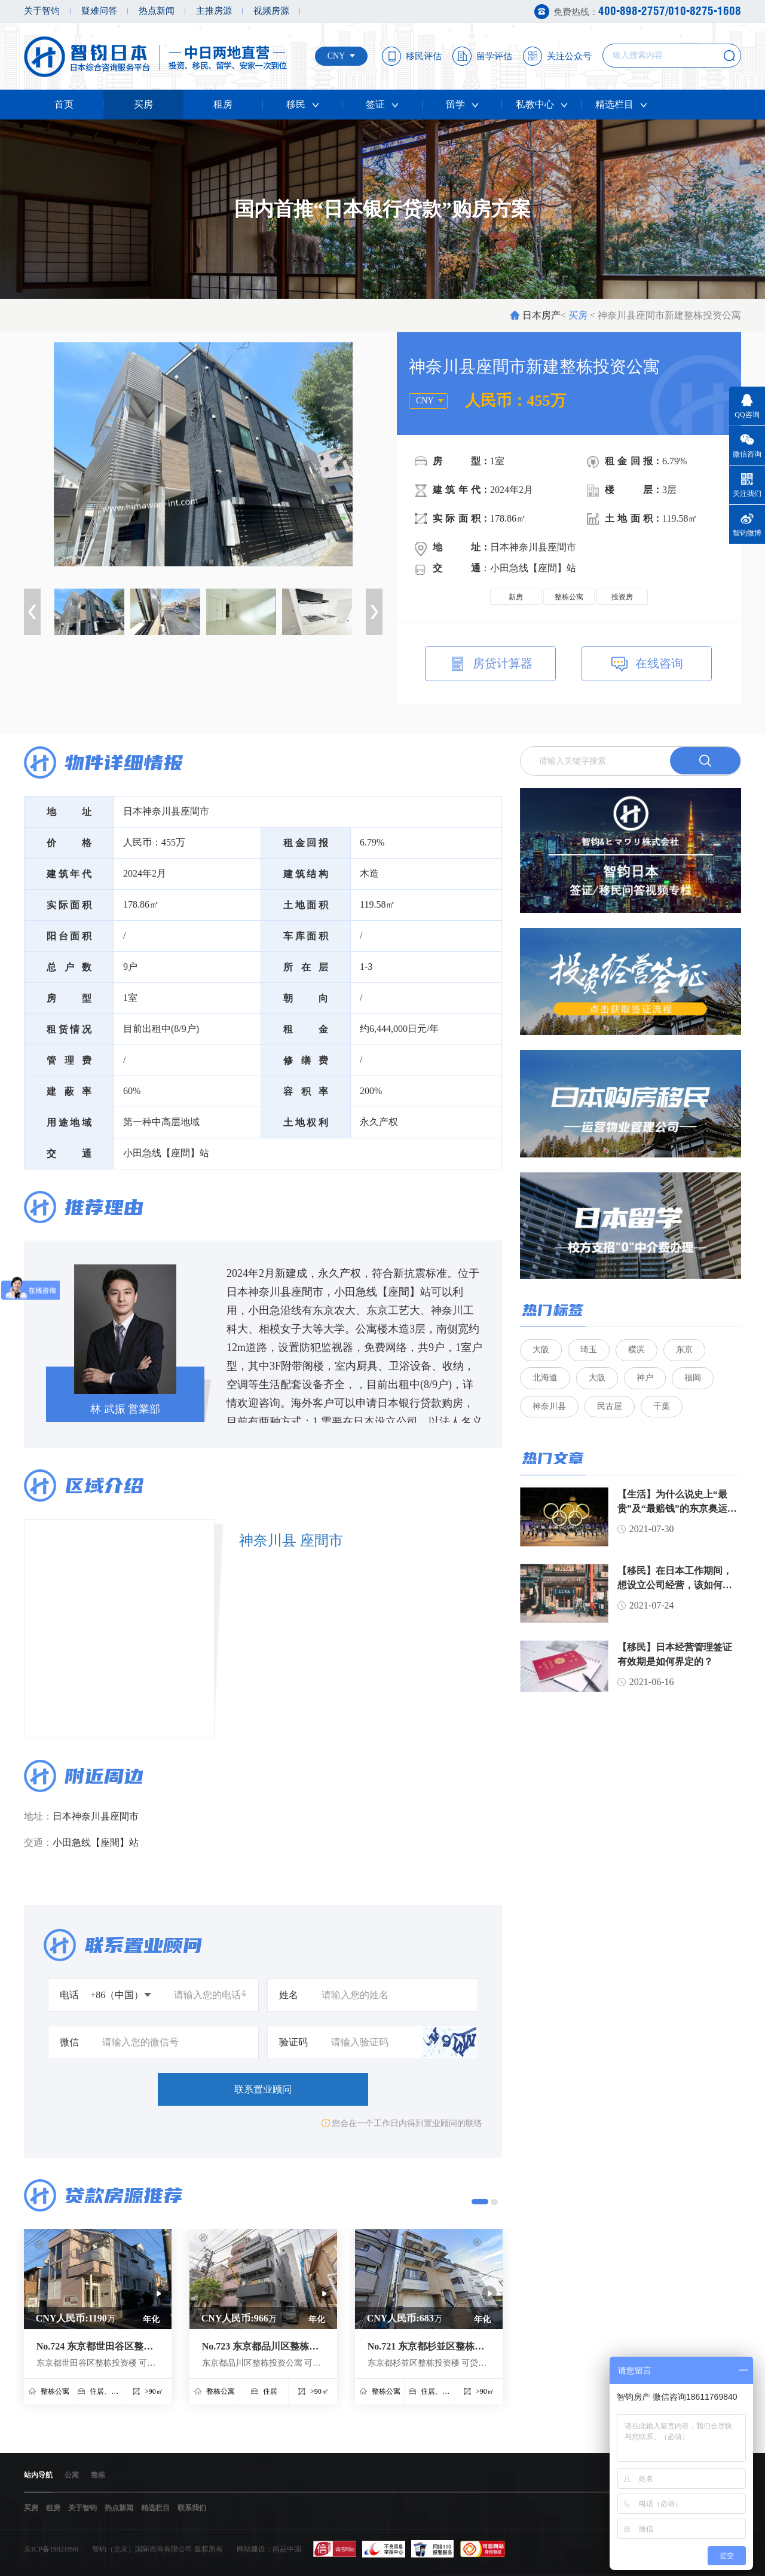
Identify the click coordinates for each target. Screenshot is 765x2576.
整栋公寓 (569, 597)
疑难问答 (99, 11)
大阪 (541, 1350)
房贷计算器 (490, 665)
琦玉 (588, 1350)
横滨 (636, 1350)
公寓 (72, 2475)
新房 (516, 597)
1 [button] (480, 2201)
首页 (64, 104)
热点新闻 (157, 11)
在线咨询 (646, 665)
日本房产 (541, 315)
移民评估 (424, 56)
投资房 (622, 597)
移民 (302, 104)
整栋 (98, 2475)
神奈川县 (549, 1407)
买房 (143, 104)
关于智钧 (42, 11)
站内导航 (38, 2475)
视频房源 (271, 11)
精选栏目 (621, 104)
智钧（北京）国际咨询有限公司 (142, 2549)
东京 (684, 1350)
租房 (222, 104)
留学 (462, 104)
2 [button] (494, 2202)
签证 (382, 104)
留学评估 (494, 56)
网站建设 (251, 2549)
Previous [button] (32, 612)
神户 (645, 1378)
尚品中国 (287, 2549)
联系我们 (192, 2508)
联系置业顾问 (263, 2089)
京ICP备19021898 (51, 2549)
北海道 (545, 1378)
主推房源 (214, 11)
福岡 (692, 1378)
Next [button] (374, 612)
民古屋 (609, 1407)
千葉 (661, 1407)
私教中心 (542, 104)
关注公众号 (569, 56)
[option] (203, 454)
